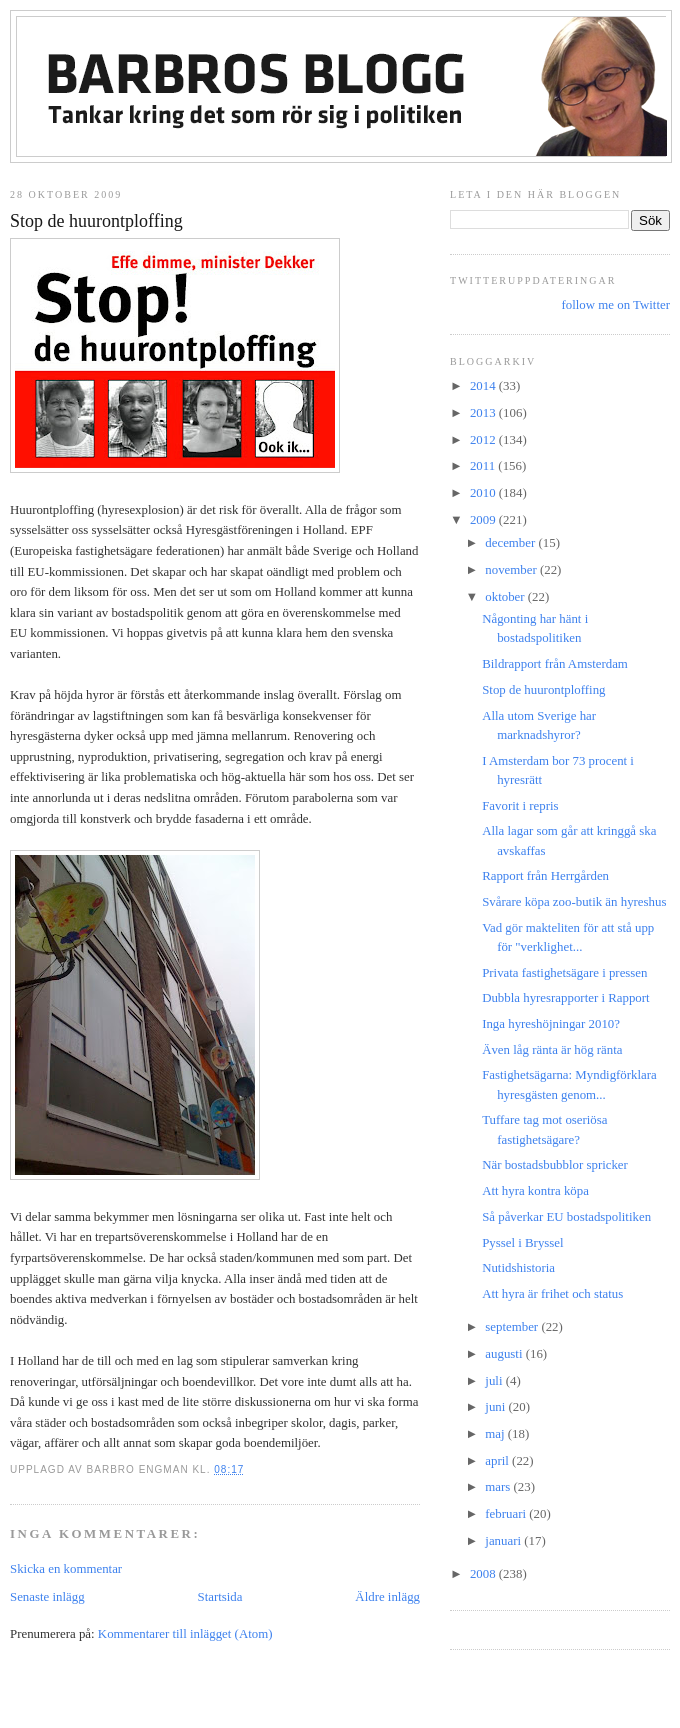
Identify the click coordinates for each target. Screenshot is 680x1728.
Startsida (219, 1597)
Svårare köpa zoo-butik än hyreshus (574, 902)
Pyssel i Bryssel (522, 1243)
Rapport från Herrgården (545, 876)
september (513, 1327)
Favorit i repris (520, 806)
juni (496, 1407)
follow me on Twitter (615, 305)
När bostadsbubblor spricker (555, 1165)
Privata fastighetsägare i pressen (564, 973)
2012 (484, 440)
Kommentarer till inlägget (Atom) (185, 1634)
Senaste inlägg (47, 1597)
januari (504, 1541)
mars (499, 1487)
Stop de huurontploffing (96, 221)
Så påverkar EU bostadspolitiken (566, 1217)
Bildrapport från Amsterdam (555, 664)
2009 (484, 520)
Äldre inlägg (387, 1597)
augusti (505, 1354)
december (511, 543)
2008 (484, 1574)
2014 (484, 386)
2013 (484, 413)
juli (495, 1381)
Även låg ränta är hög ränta (552, 1050)
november (512, 570)
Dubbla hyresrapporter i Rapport (565, 998)
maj (496, 1434)
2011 (484, 466)
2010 (484, 493)
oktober (506, 597)
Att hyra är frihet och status (552, 1294)
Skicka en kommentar (66, 1569)
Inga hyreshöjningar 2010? (551, 1024)
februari (507, 1514)
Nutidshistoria (518, 1268)
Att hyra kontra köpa (535, 1191)
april (498, 1461)
